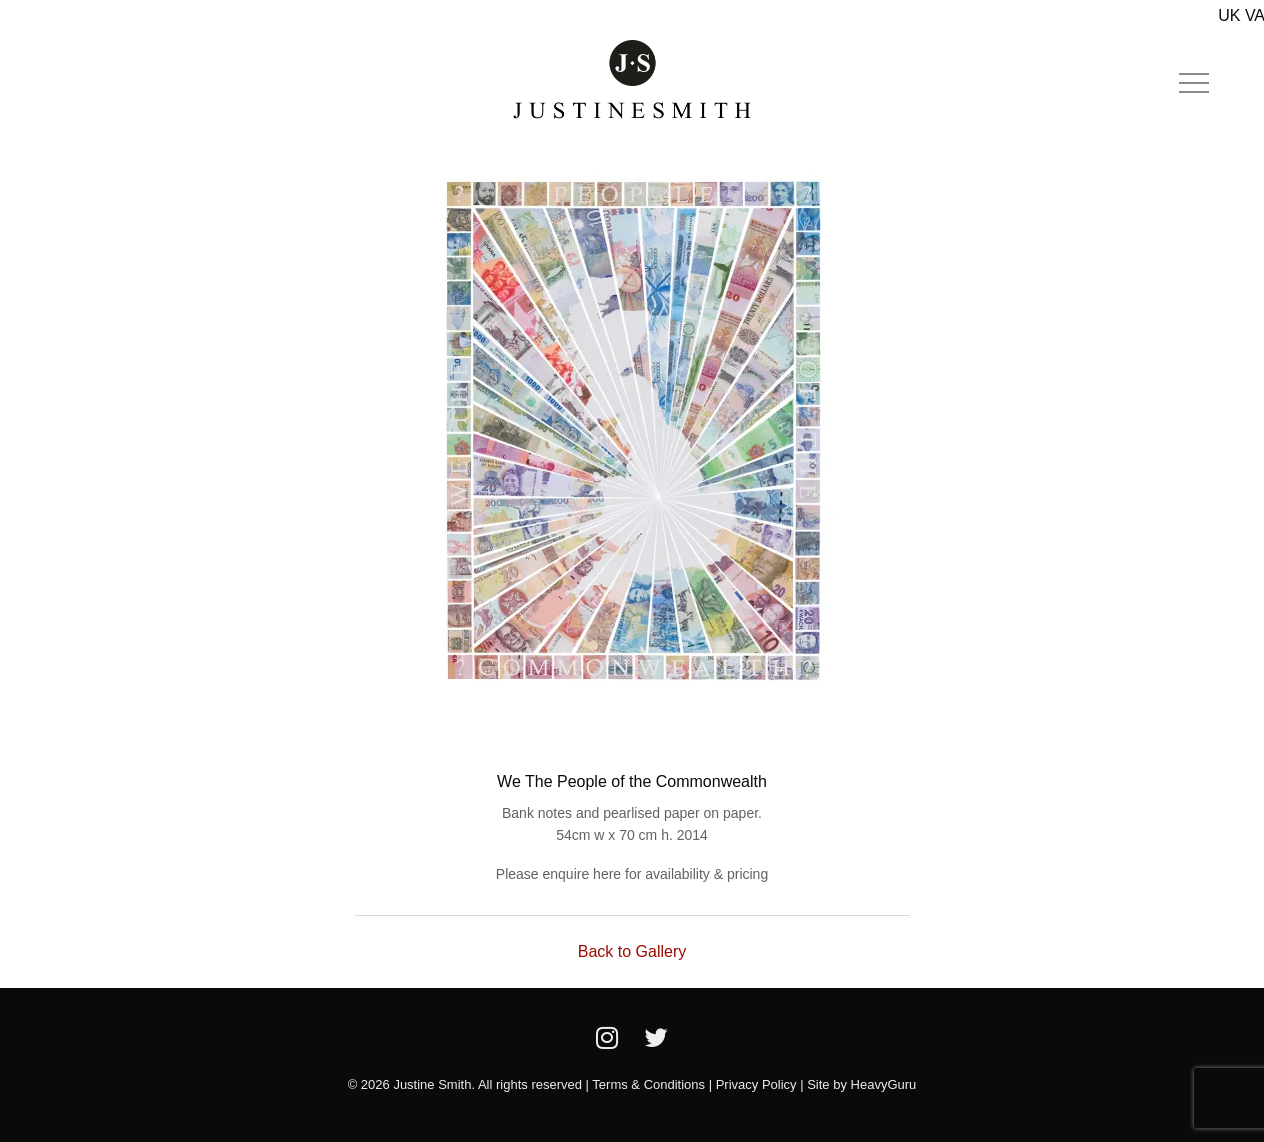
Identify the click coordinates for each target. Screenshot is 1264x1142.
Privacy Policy (756, 1084)
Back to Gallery (632, 951)
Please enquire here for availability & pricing (632, 874)
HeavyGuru (884, 1084)
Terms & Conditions (648, 1084)
